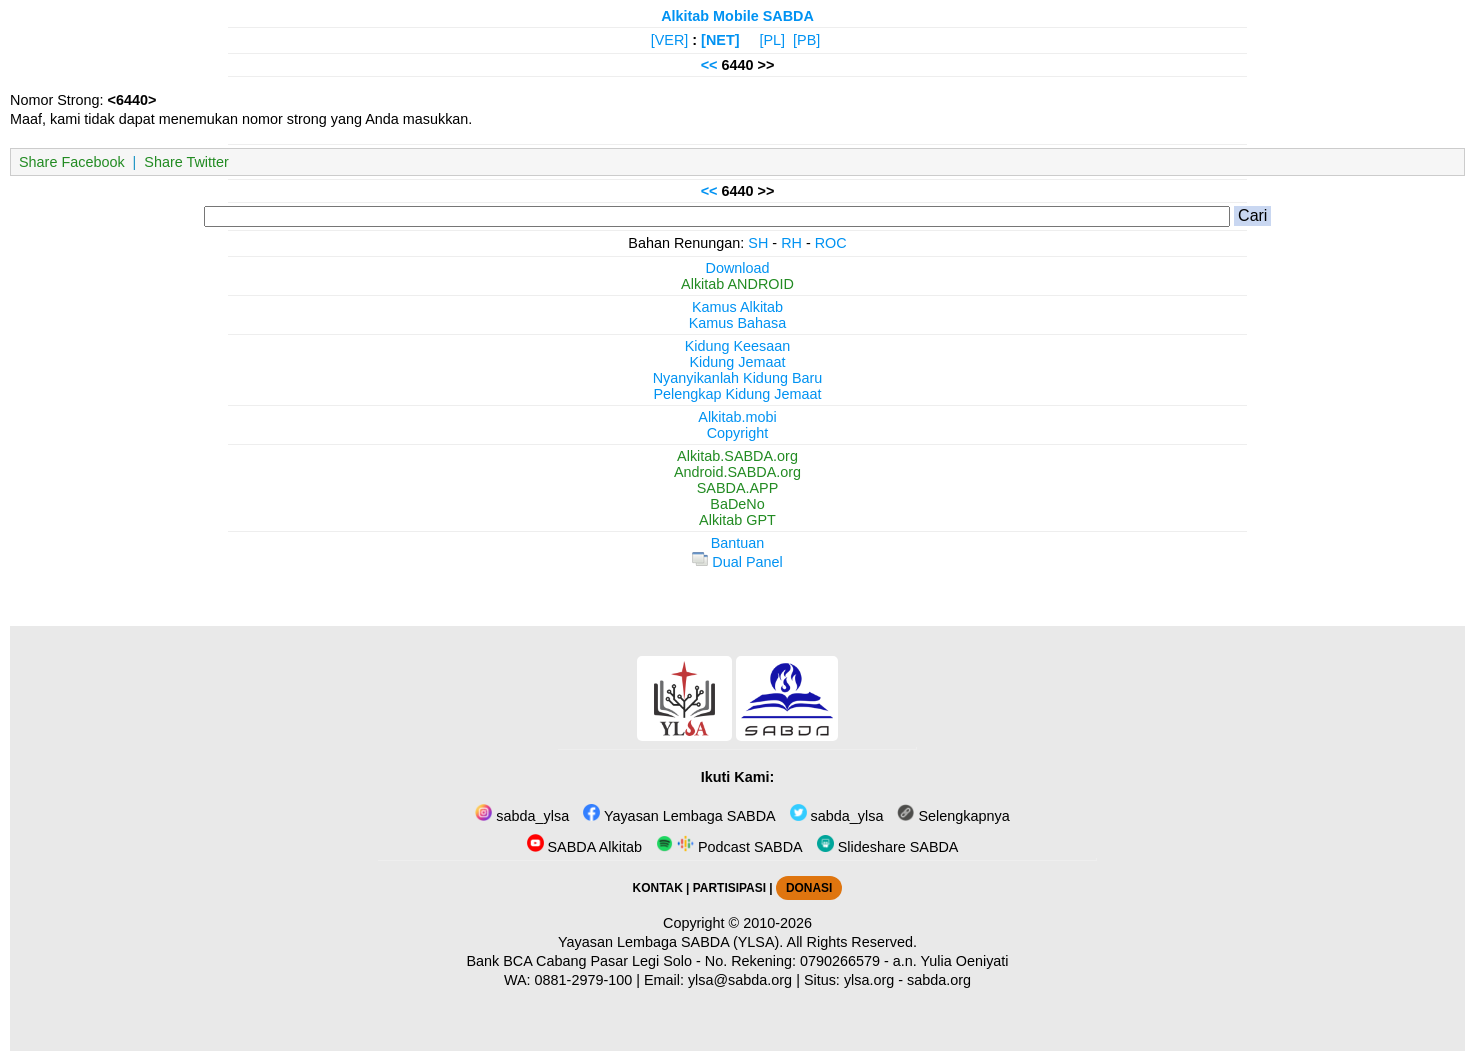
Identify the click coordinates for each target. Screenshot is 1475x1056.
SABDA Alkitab (584, 847)
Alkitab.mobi (737, 417)
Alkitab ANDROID (737, 284)
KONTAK (658, 888)
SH (758, 243)
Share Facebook (72, 162)
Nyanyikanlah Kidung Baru (738, 378)
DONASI (809, 888)
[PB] (806, 40)
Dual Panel (737, 562)
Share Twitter (186, 162)
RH (791, 243)
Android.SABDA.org (737, 472)
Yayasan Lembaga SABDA (679, 816)
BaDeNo (737, 504)
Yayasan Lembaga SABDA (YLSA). (670, 942)
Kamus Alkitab (737, 307)
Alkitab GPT (737, 520)
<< (709, 65)
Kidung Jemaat (738, 362)
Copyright (738, 433)
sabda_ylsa (522, 816)
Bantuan (738, 543)
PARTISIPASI (729, 888)
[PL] (772, 40)
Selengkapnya (953, 816)
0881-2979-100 (584, 980)
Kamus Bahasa (738, 323)
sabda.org (939, 980)
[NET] (720, 40)
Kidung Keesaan (738, 346)
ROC (831, 243)
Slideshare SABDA (888, 847)
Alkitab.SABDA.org (737, 456)
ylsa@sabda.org (740, 980)
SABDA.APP (738, 488)
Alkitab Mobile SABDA (737, 16)
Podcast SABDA (729, 847)
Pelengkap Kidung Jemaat (737, 394)
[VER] (670, 40)
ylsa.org (869, 980)
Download (738, 268)
